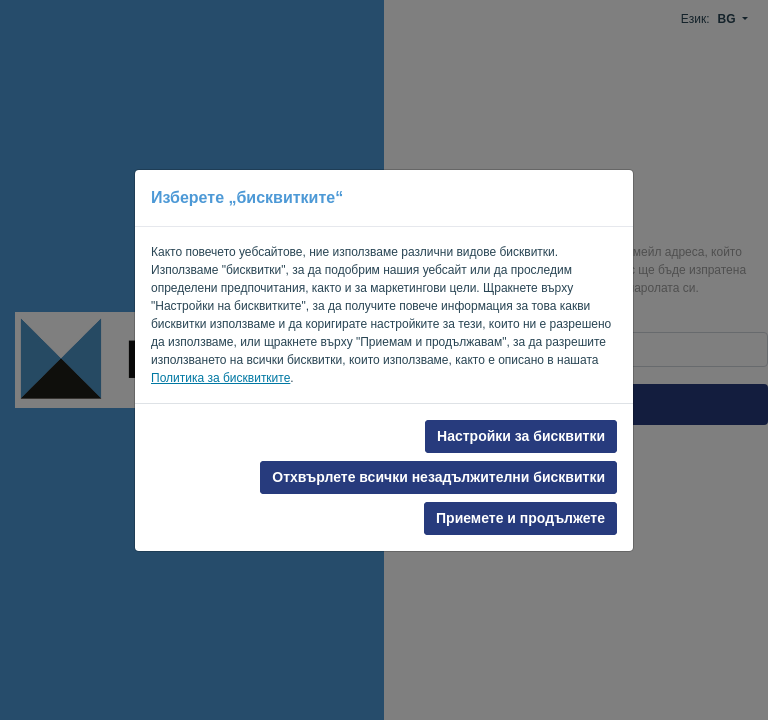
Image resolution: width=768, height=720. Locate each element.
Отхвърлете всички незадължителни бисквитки (438, 477)
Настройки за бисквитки (521, 436)
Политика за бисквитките (220, 378)
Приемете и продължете (520, 518)
